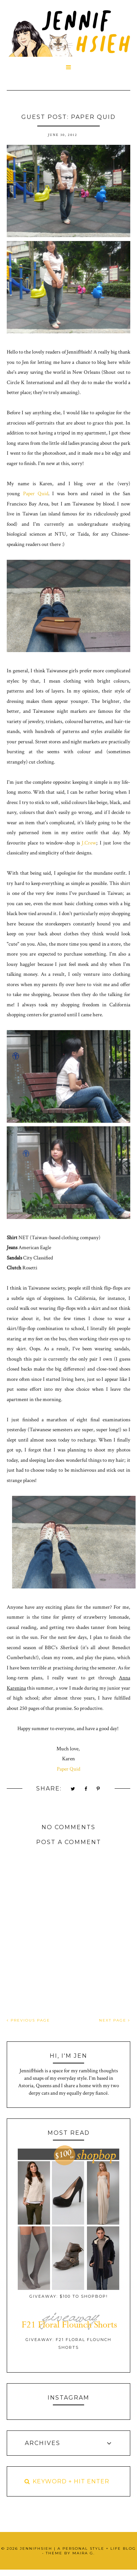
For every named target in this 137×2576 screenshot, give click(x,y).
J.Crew (89, 842)
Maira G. (83, 2553)
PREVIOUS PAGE (28, 2020)
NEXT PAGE (114, 2020)
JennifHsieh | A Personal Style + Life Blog (78, 2548)
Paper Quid (35, 493)
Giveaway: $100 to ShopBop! (68, 2296)
